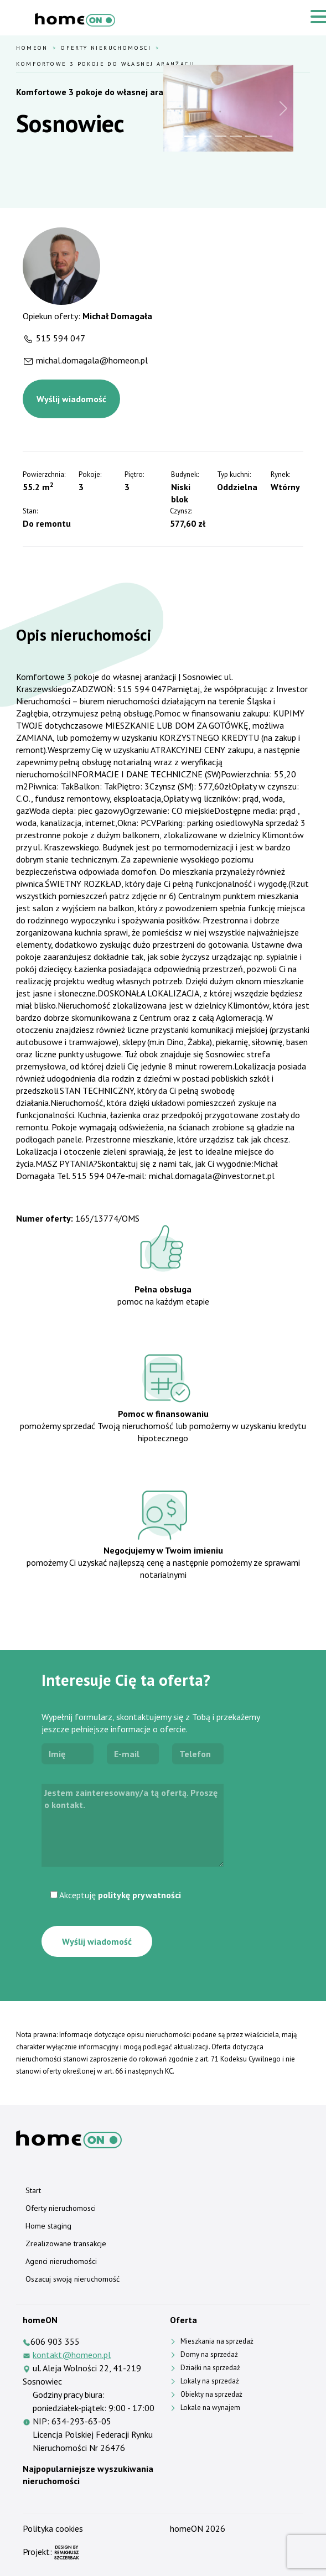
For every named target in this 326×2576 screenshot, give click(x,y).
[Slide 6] (266, 136)
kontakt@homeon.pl (72, 2354)
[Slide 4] (235, 136)
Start (33, 2190)
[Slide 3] (220, 136)
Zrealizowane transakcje (65, 2243)
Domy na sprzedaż (209, 2354)
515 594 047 (60, 338)
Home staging (48, 2226)
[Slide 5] (251, 136)
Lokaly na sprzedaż (209, 2381)
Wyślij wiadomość (71, 398)
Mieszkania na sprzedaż (216, 2341)
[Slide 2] (205, 136)
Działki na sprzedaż (210, 2367)
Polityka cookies (53, 2528)
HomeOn (32, 47)
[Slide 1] (190, 136)
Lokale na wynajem (210, 2407)
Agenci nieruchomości (61, 2261)
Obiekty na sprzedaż (211, 2394)
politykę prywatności (139, 1894)
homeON (186, 2528)
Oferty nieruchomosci (106, 47)
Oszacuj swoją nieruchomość (72, 2279)
